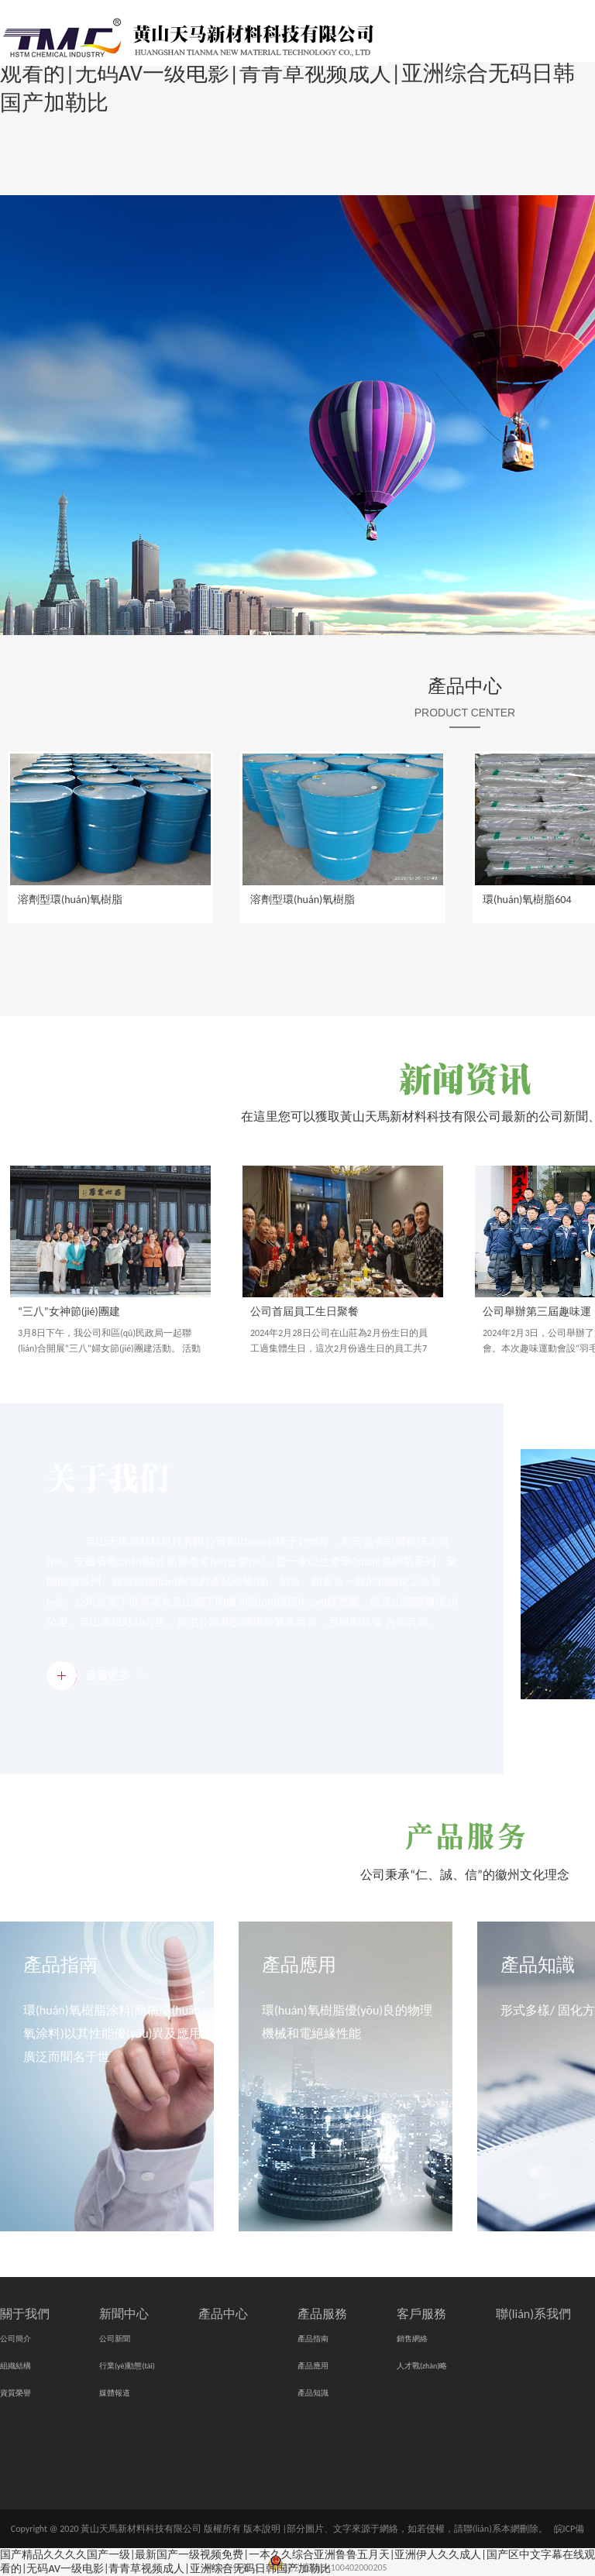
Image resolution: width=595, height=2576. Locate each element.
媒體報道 (114, 2393)
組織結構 (15, 2366)
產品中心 (465, 686)
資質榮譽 (15, 2393)
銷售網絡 (412, 2339)
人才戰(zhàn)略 (422, 2366)
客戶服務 (421, 2313)
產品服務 (322, 2313)
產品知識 (537, 1964)
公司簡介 (15, 2339)
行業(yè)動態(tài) (127, 2366)
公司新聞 (114, 2339)
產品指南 (60, 1964)
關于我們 (25, 2313)
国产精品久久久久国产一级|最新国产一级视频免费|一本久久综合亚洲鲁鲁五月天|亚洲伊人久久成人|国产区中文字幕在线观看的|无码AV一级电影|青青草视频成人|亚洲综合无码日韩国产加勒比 (297, 2561)
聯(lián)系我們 (533, 2313)
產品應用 (299, 1964)
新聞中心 (124, 2313)
